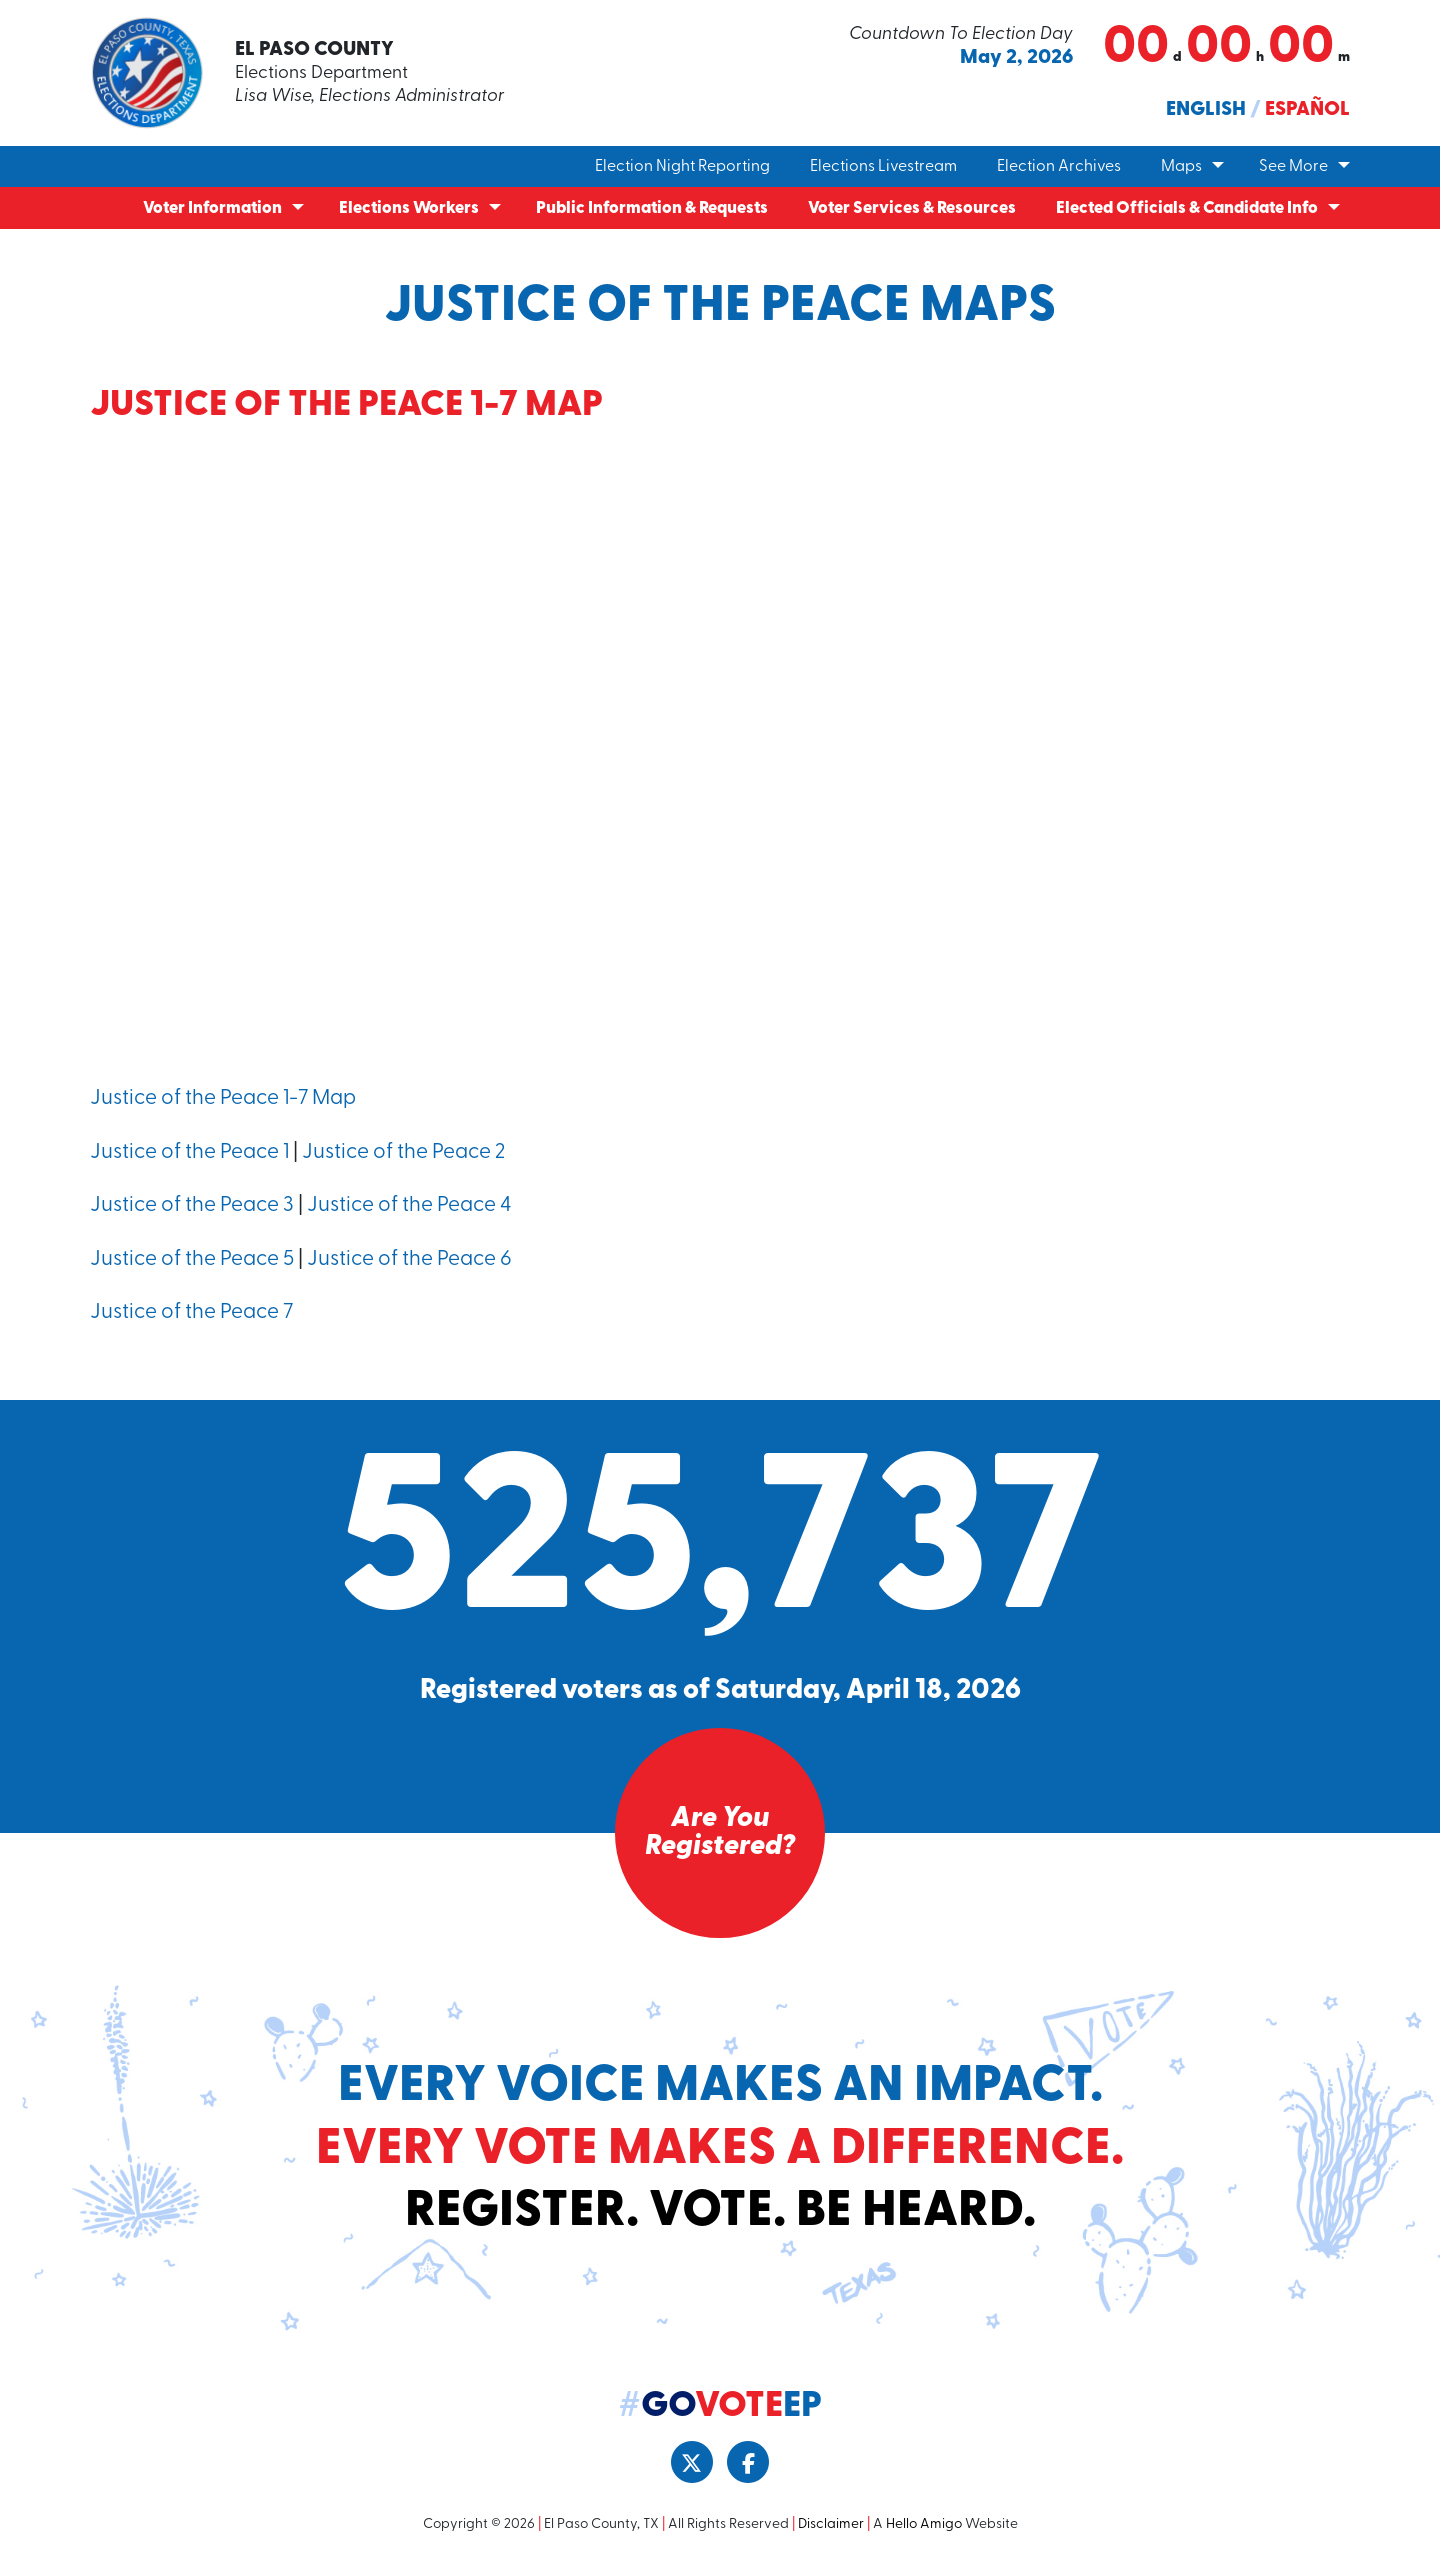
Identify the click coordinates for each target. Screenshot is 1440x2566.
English (1206, 110)
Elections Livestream (883, 167)
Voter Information (212, 208)
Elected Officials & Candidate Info (1187, 208)
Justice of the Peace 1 (189, 1152)
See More (1293, 167)
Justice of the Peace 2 (404, 1152)
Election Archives (1059, 167)
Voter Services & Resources (912, 208)
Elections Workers (409, 208)
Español (1307, 110)
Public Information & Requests (652, 208)
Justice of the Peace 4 (409, 1205)
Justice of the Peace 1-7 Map (223, 1098)
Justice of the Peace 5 (192, 1259)
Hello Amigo (924, 2524)
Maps (1181, 167)
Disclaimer (831, 2524)
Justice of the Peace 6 (409, 1259)
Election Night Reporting (682, 167)
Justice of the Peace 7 (191, 1312)
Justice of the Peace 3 (192, 1205)
